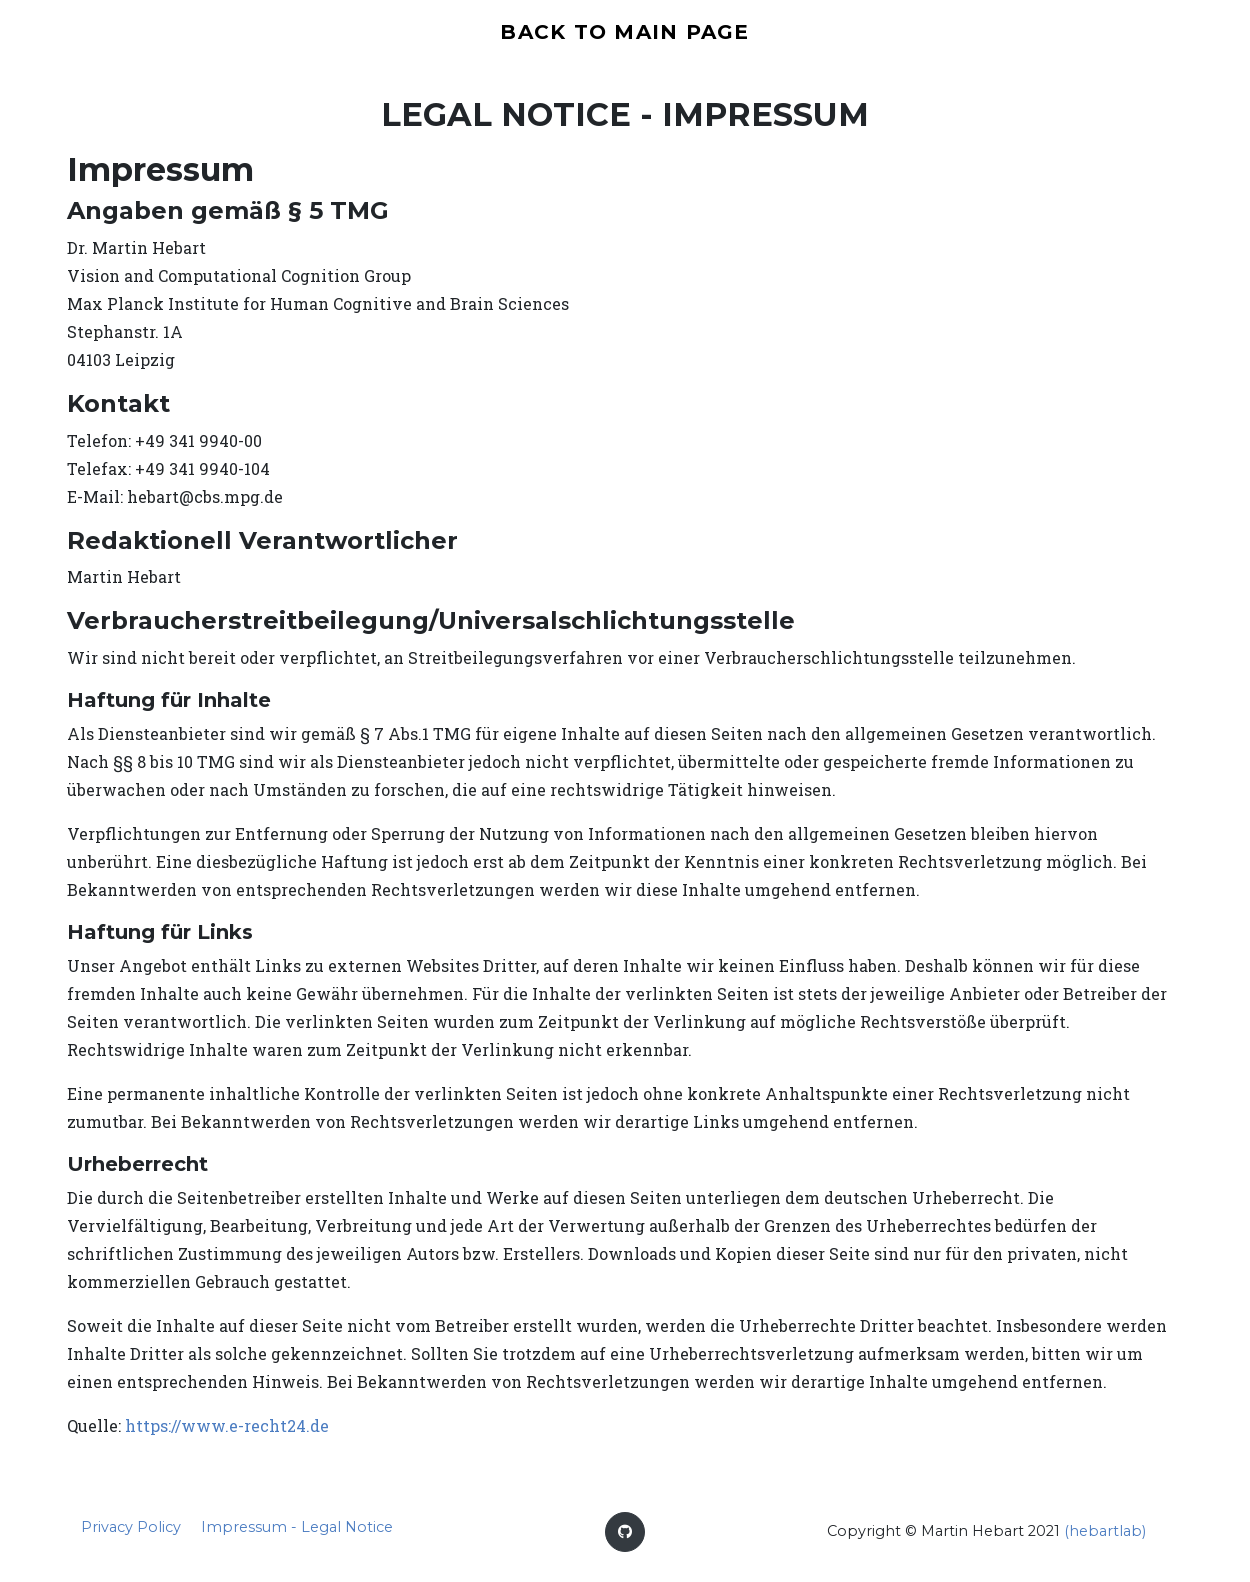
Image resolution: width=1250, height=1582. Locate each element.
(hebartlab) (1105, 1537)
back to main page (625, 34)
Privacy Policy (131, 1533)
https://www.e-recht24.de (227, 1431)
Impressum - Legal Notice (297, 1533)
